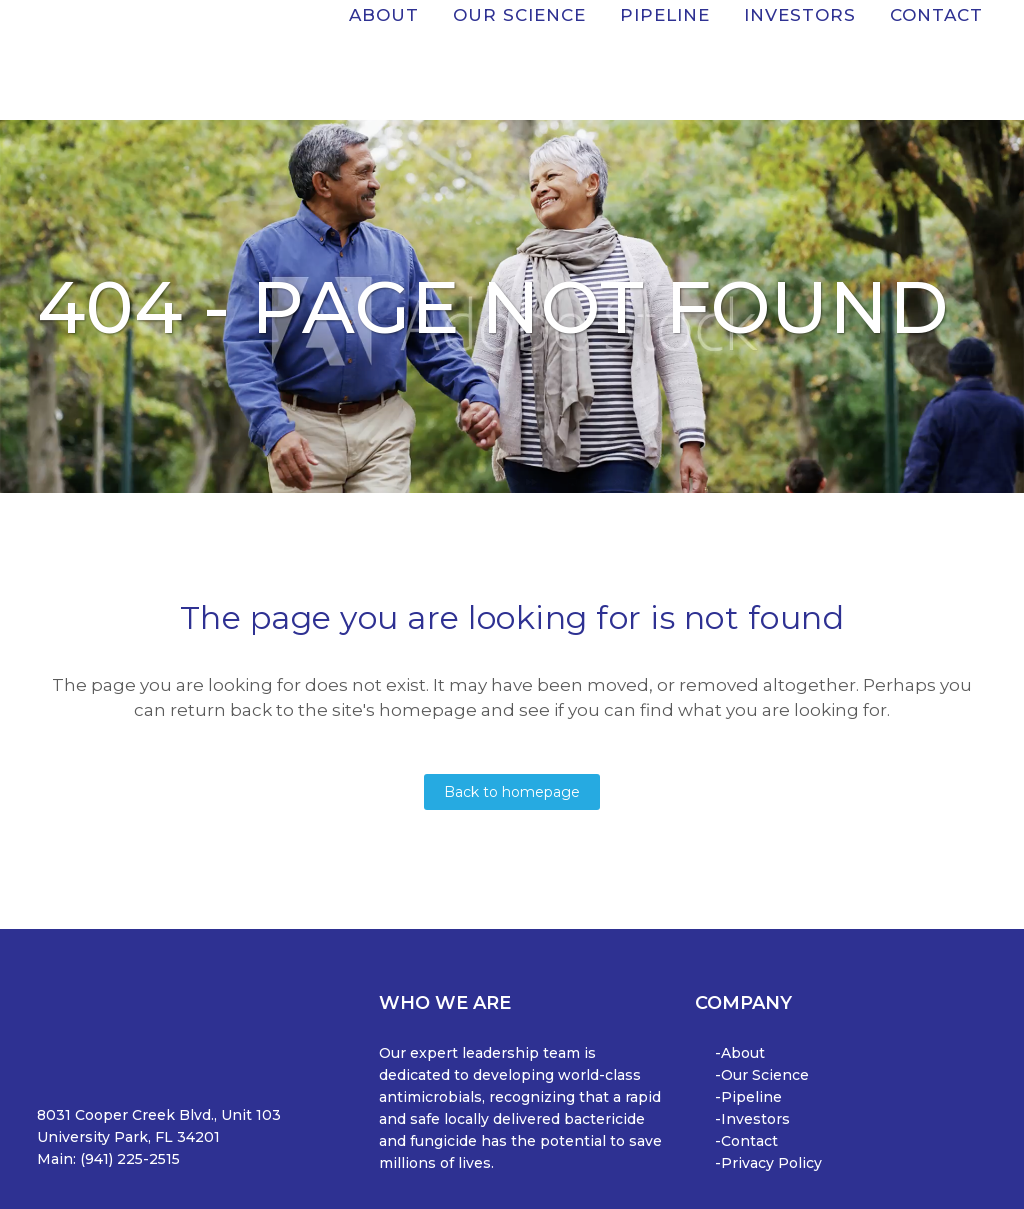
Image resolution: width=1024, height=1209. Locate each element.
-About (740, 1053)
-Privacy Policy (768, 1163)
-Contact (746, 1141)
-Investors (752, 1119)
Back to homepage (512, 792)
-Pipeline (748, 1097)
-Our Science (762, 1075)
